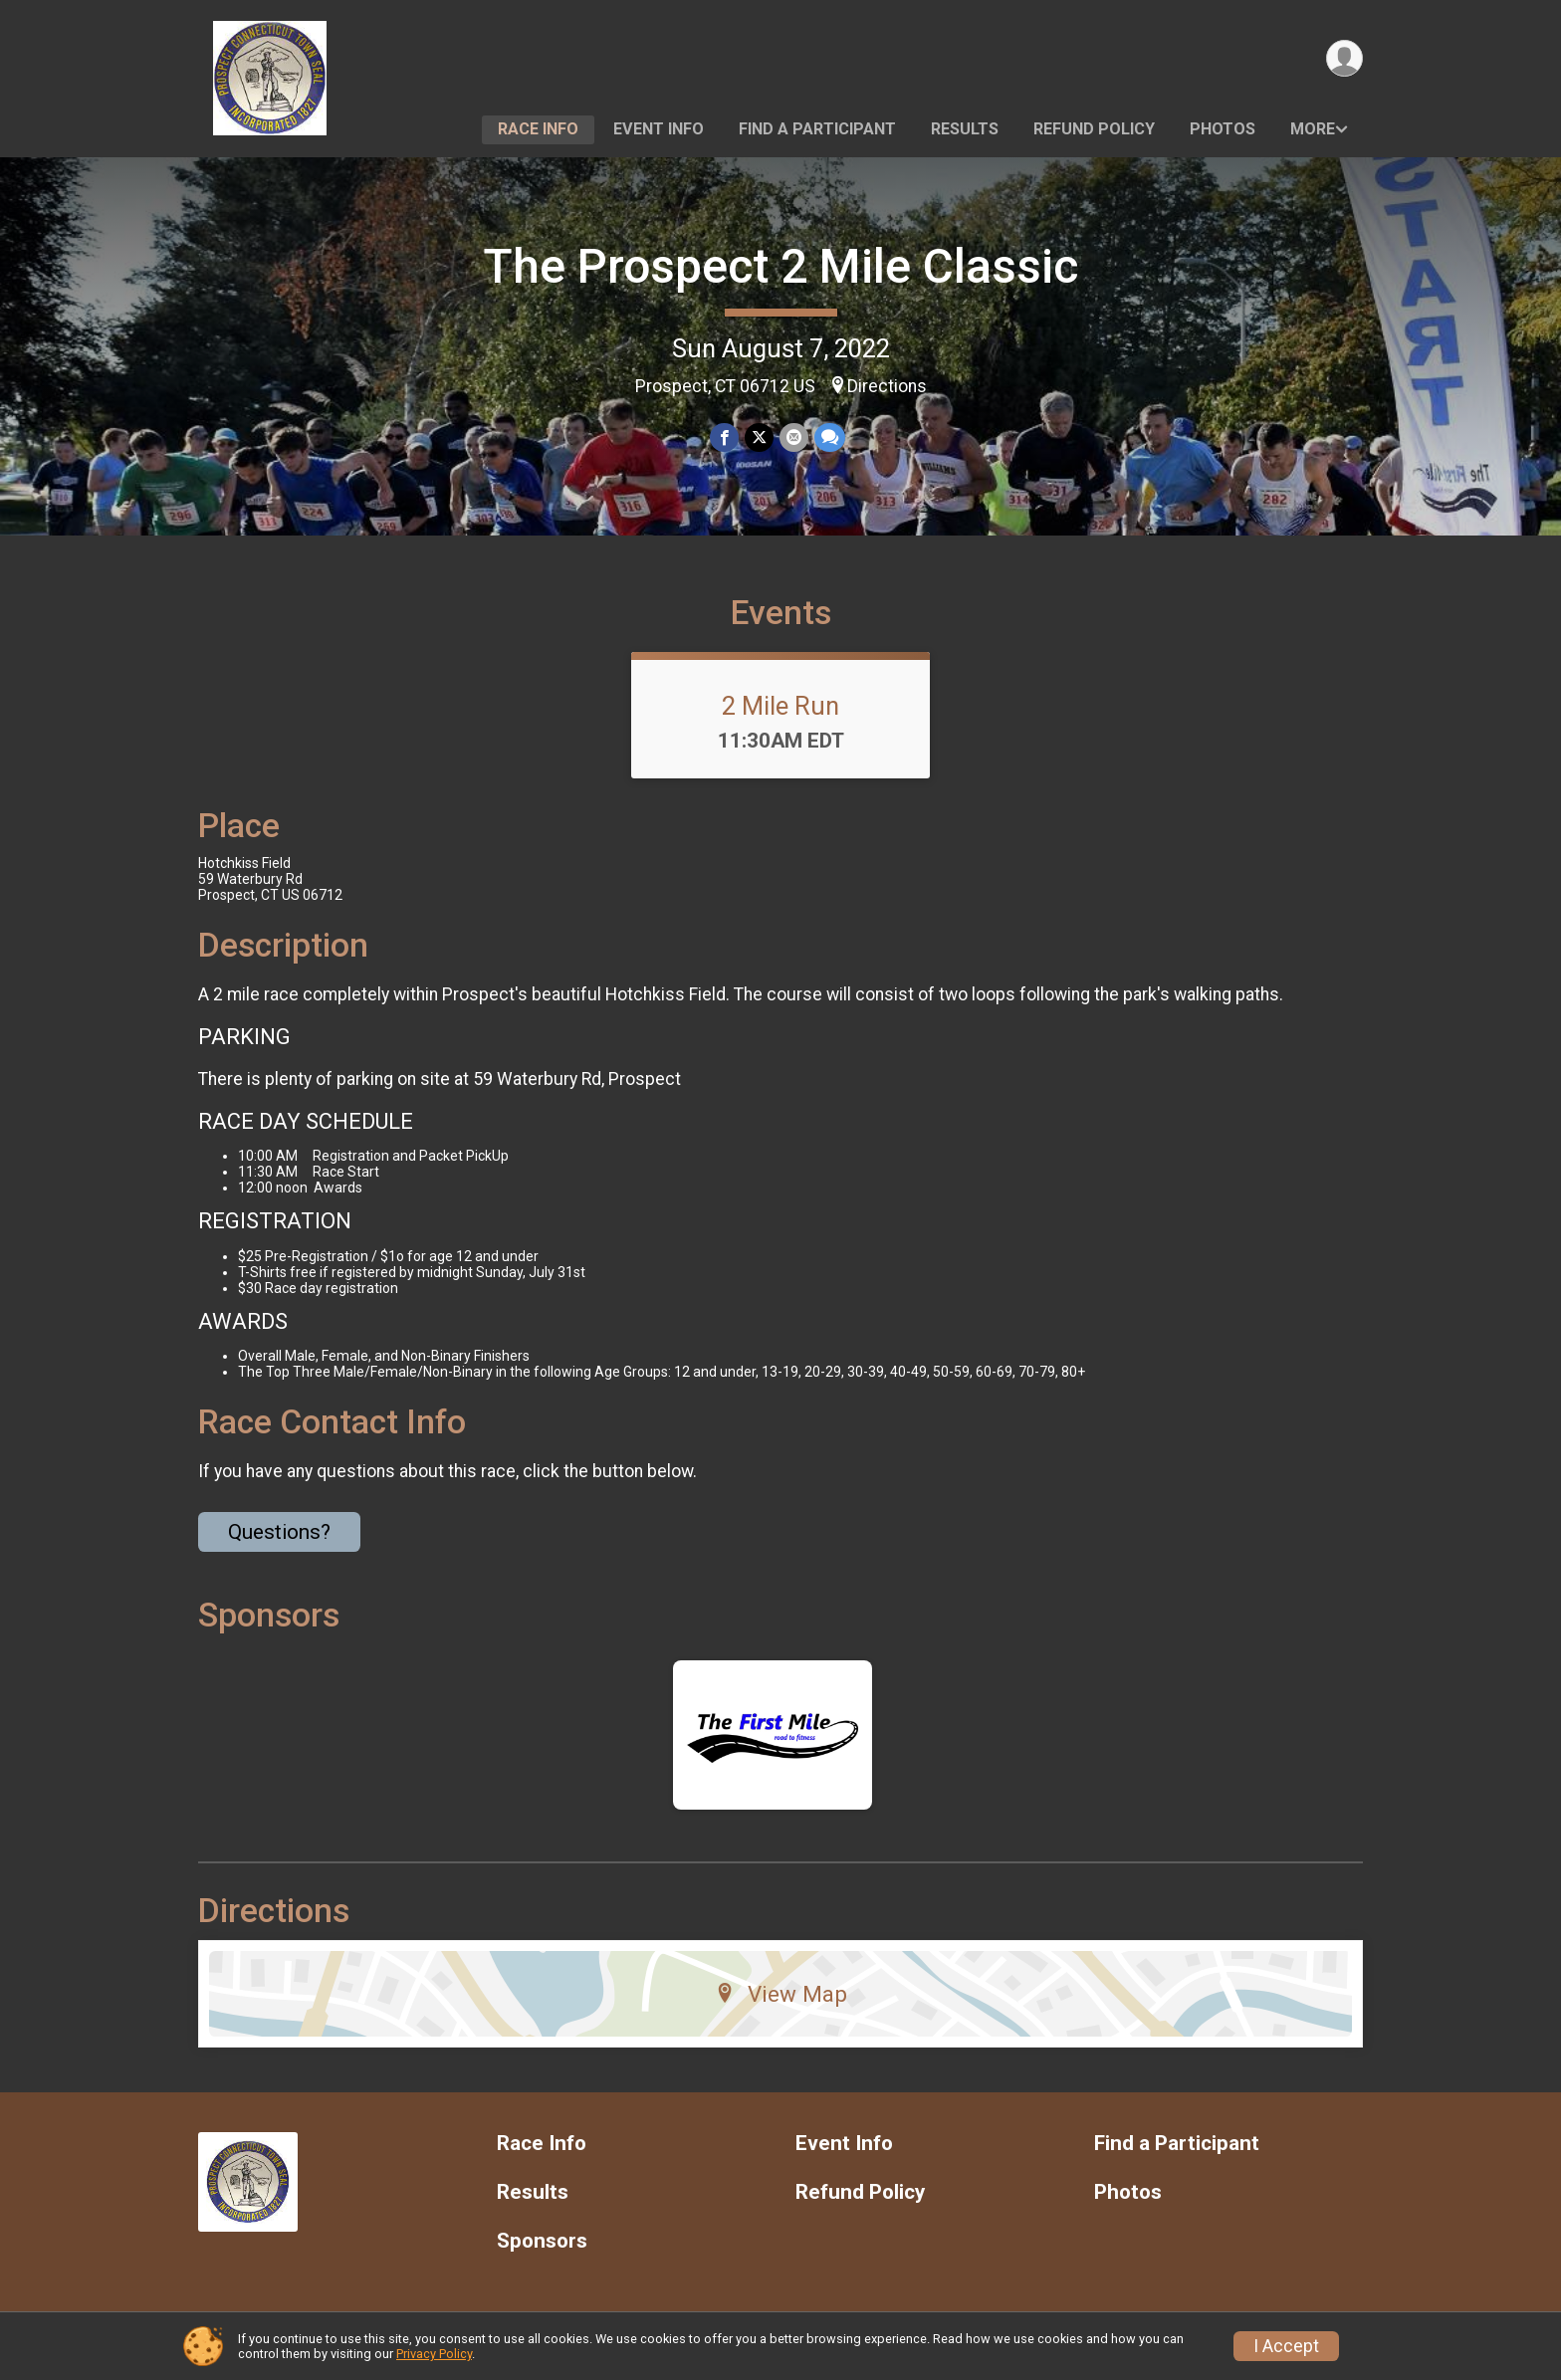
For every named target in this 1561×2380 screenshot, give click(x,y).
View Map (781, 1994)
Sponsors (542, 2241)
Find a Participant (817, 128)
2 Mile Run (780, 706)
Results (965, 128)
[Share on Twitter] (759, 437)
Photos (1222, 128)
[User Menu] (1344, 58)
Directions (887, 386)
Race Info (538, 128)
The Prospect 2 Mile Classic (780, 266)
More (1312, 128)
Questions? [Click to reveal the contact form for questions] (279, 1532)
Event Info (658, 128)
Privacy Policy (434, 2353)
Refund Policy (1094, 128)
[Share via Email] (794, 437)
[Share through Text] (829, 437)
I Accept (1286, 2346)
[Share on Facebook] (724, 437)
